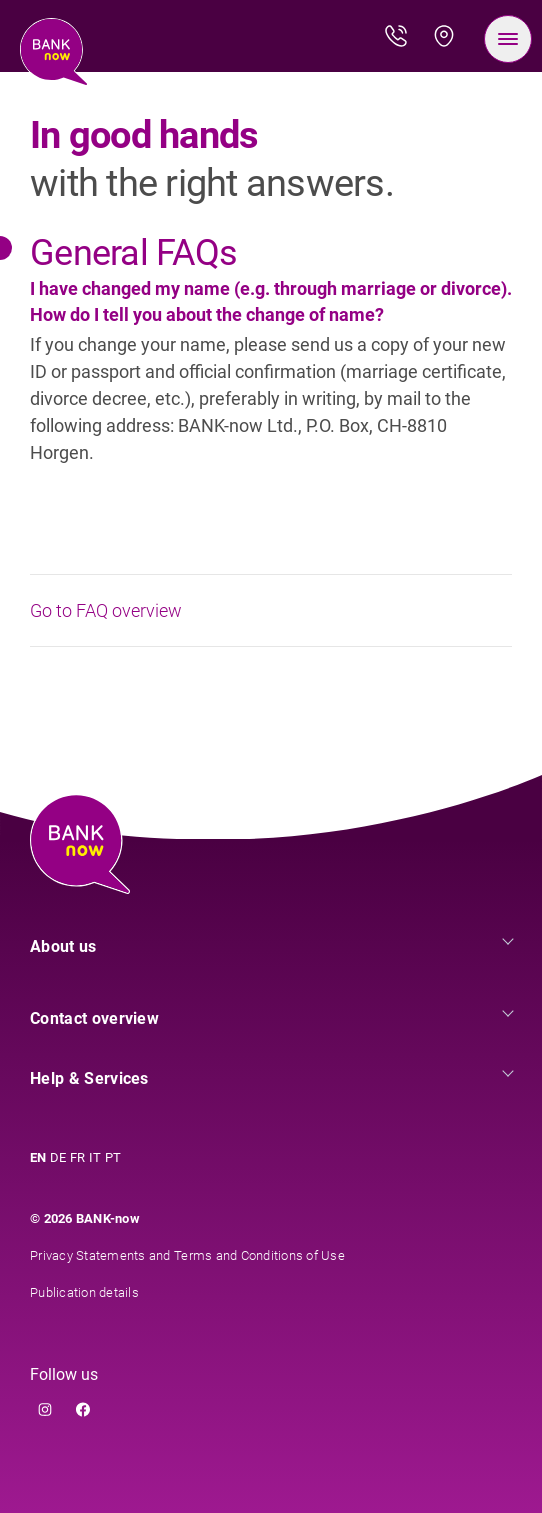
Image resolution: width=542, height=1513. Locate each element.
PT (113, 1157)
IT (95, 1157)
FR (77, 1157)
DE (58, 1157)
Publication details (84, 1292)
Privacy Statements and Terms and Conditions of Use (187, 1255)
